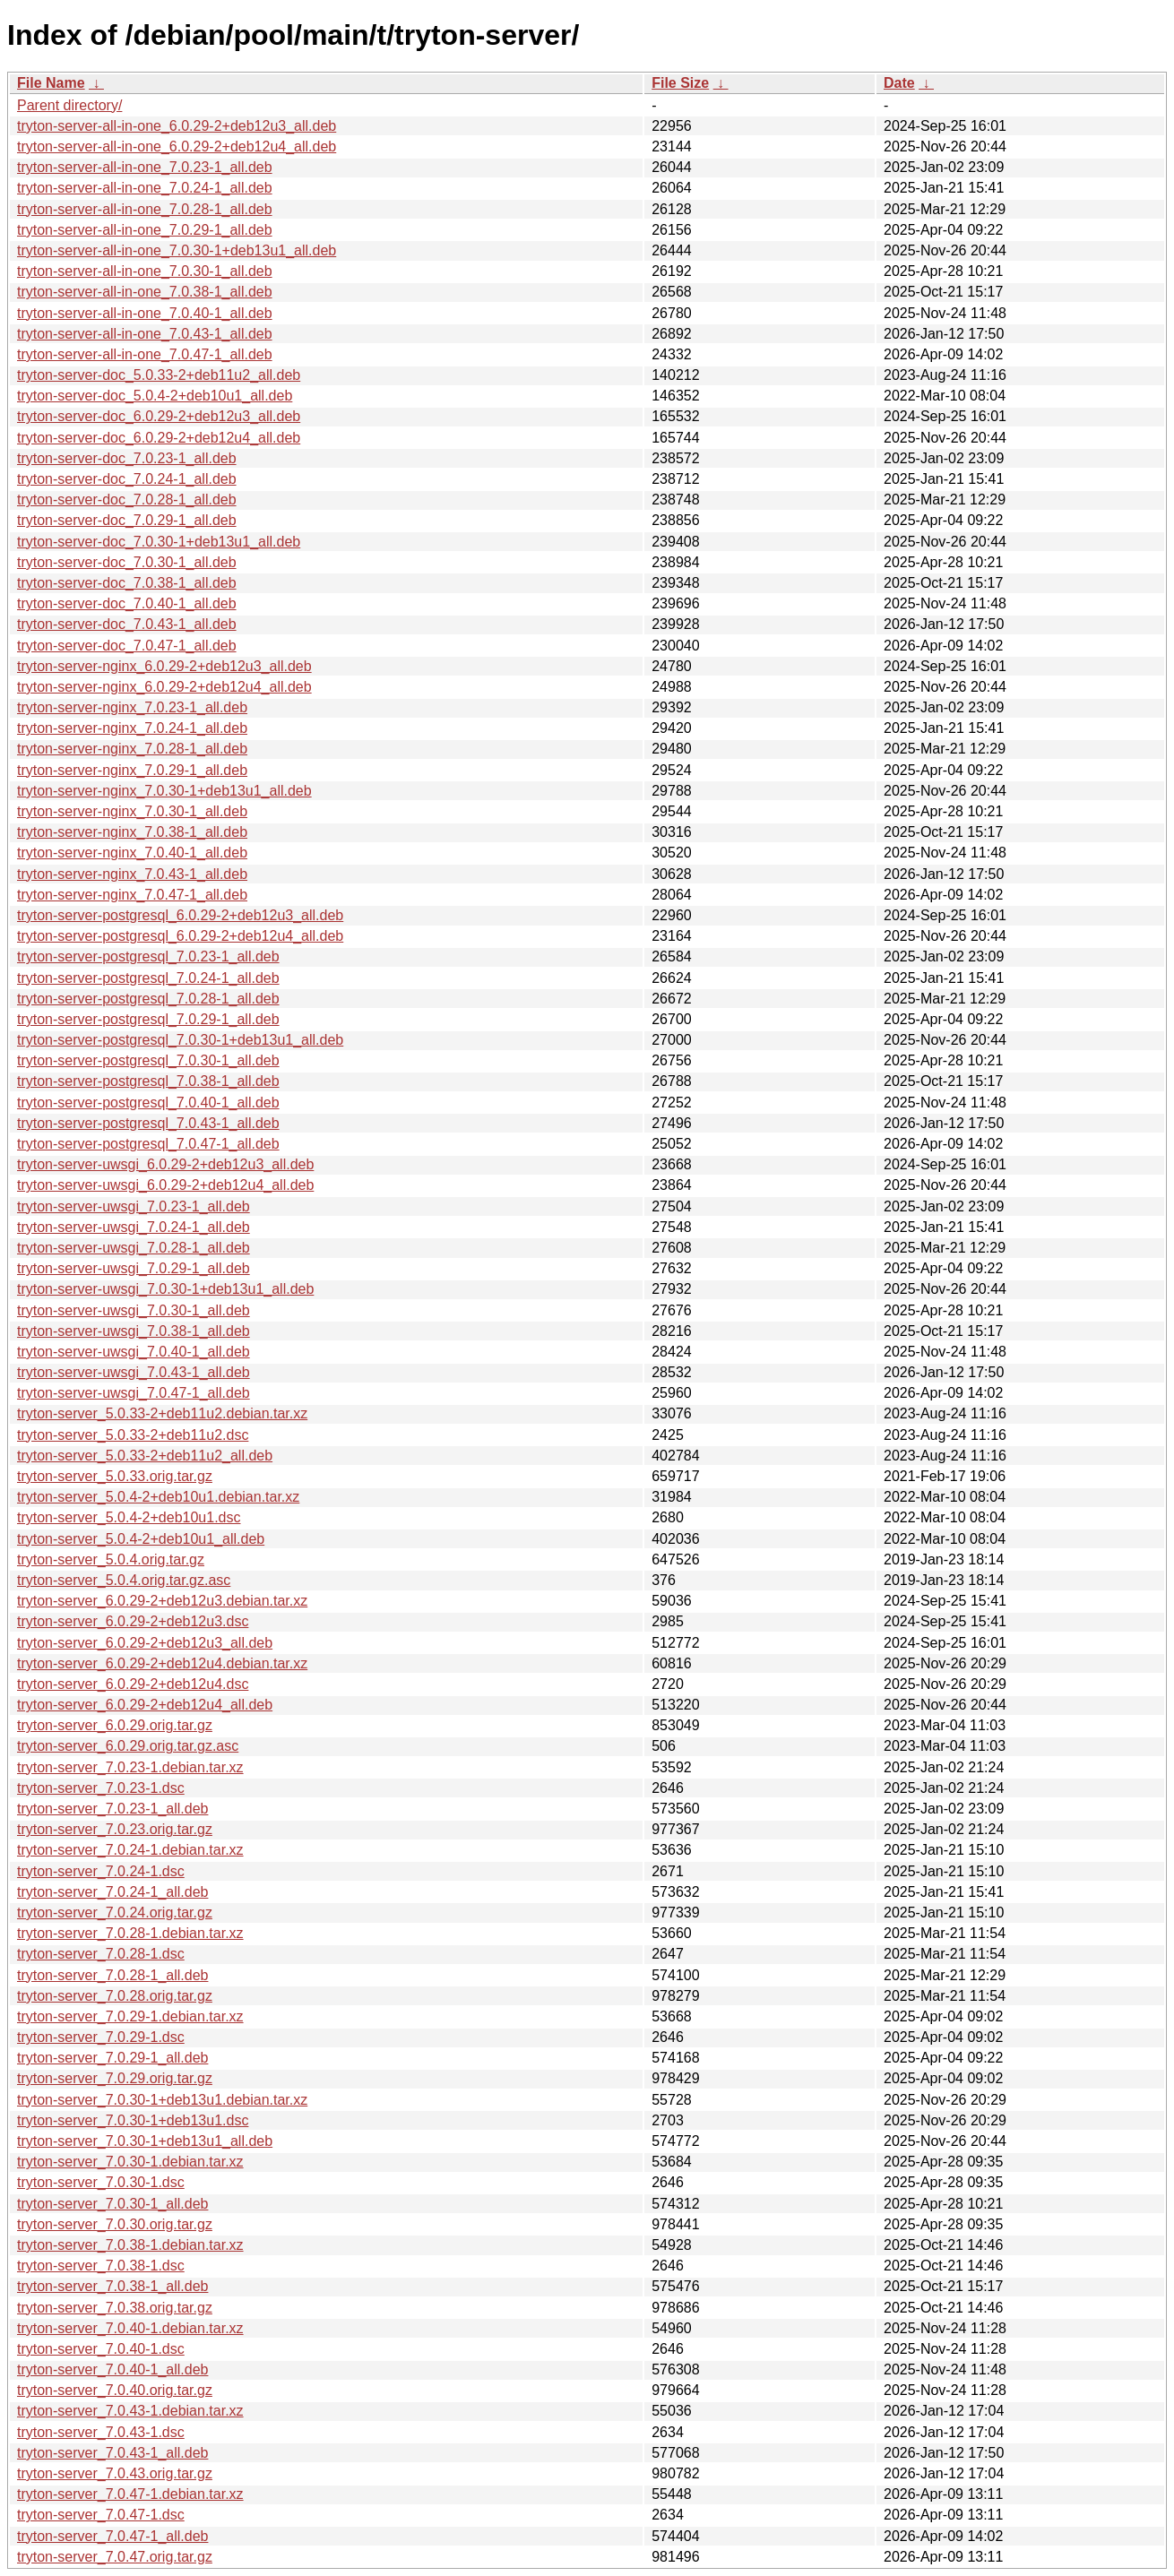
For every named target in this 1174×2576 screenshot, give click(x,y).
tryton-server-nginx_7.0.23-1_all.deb (132, 707)
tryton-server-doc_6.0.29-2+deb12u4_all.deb (158, 437)
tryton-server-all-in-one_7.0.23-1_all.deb (144, 167)
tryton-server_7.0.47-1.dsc (101, 2514)
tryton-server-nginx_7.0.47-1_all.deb (132, 894)
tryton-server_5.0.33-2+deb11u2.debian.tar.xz (162, 1413)
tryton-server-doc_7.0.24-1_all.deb (127, 479)
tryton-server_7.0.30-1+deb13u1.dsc (132, 2120)
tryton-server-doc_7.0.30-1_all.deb (127, 562)
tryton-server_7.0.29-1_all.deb (112, 2057)
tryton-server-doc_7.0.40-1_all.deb (127, 603)
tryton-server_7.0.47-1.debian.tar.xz (130, 2494)
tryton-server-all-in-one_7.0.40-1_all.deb (144, 313)
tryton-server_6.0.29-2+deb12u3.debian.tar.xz (162, 1600)
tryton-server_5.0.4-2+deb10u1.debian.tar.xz (158, 1496)
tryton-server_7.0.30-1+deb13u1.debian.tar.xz (162, 2099)
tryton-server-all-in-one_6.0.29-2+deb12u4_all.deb (176, 146)
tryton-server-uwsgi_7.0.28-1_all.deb (133, 1247)
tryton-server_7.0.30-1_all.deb (112, 2203)
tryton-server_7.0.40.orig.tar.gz (114, 2390)
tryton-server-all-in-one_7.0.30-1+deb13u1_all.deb (176, 250)
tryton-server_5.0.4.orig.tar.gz (110, 1559)
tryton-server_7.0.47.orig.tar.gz (114, 2556)
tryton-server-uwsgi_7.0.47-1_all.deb (133, 1392)
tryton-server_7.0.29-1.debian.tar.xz (130, 2016)
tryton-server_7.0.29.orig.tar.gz (114, 2078)
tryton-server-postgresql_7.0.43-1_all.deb (148, 1123)
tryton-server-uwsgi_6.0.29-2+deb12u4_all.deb (165, 1185)
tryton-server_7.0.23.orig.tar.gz (114, 1829)
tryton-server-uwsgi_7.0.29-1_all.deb (133, 1268)
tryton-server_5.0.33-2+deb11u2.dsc (132, 1435)
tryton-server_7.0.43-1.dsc (101, 2432)
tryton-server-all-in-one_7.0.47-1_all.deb (144, 354)
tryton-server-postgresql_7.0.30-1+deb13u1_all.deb (180, 1039)
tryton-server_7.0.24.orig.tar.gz (114, 1912)
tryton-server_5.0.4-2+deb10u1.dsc (128, 1517)
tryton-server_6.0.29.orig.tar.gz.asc (127, 1745)
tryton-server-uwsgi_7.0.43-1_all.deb (133, 1372)
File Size (680, 82)
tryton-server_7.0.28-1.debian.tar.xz (130, 1933)
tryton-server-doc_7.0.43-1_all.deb (127, 624)
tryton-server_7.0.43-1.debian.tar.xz (130, 2410)
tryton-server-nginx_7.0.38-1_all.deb (132, 832)
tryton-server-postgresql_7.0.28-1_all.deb (148, 998)
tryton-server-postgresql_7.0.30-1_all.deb (148, 1060)
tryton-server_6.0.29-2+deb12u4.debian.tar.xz (162, 1663)
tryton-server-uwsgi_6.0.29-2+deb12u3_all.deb (165, 1164)
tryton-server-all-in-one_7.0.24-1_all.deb (144, 187)
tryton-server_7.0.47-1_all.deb (112, 2536)
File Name (51, 82)
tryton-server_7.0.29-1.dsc (101, 2037)
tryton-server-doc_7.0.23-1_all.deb (127, 458)
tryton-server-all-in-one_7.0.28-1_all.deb (144, 209)
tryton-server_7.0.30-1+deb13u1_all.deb (144, 2141)
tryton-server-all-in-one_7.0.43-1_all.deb (144, 333)
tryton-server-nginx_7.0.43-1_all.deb (132, 874)
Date (899, 82)
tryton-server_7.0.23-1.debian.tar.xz (130, 1767)
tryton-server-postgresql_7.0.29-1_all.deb (148, 1019)
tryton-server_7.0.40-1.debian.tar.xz (130, 2328)
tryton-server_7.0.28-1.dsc (101, 1953)
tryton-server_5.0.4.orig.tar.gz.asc (123, 1580)
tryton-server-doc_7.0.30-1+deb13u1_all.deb (158, 541)
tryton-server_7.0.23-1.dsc (101, 1788)
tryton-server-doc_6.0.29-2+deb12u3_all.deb (158, 416)
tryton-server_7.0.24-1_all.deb (112, 1892)
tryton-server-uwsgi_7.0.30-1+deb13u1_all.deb (165, 1289)
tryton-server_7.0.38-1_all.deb (112, 2286)
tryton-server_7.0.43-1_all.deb (112, 2452)
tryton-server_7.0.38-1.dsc (101, 2265)
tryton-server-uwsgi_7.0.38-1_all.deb (133, 1331)
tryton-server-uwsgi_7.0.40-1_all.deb (133, 1351)
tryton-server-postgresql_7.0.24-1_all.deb (148, 978)
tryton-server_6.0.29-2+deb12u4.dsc (132, 1684)
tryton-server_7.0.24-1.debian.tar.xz (130, 1849)
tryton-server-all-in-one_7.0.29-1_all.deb (144, 229)
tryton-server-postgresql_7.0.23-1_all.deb (148, 956)
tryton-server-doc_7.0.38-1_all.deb (127, 582)
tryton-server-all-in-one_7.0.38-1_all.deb (144, 291)
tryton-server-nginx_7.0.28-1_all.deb (132, 748)
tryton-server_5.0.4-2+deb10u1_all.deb (140, 1538)
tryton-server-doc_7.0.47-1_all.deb (127, 645)
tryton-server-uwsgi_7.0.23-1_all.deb (133, 1206)
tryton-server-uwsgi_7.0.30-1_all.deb (133, 1310)
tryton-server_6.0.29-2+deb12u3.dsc (132, 1621)
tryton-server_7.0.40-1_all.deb (112, 2369)
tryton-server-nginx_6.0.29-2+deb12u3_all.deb (164, 666)
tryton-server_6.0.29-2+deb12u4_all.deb (144, 1704)
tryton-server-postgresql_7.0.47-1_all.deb (148, 1143)
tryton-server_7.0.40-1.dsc (101, 2348)
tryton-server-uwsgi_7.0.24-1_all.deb (133, 1227)
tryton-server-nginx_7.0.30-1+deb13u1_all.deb (164, 790)
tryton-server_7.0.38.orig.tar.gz (114, 2307)
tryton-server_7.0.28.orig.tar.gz (114, 1995)
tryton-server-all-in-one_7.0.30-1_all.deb (144, 271)
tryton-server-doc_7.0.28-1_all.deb (127, 499)
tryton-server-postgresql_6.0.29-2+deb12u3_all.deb (180, 915)
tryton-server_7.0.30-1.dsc (101, 2182)
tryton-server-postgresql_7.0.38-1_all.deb (148, 1081)
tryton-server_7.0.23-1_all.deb (112, 1808)
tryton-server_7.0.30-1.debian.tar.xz (130, 2161)
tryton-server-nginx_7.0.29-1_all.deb (132, 770)
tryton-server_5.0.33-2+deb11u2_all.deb (144, 1455)
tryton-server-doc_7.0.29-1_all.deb (127, 520)
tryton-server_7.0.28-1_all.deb (112, 1975)
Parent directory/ (69, 105)
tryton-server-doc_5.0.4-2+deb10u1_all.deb (154, 395)
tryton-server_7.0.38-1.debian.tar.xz (130, 2245)
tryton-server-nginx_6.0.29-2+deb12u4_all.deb (164, 686)
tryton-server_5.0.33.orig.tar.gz (114, 1476)
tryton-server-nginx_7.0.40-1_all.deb (132, 852)
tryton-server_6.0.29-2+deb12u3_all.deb (144, 1642)
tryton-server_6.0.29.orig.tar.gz (114, 1725)
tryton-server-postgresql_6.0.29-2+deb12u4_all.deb (180, 935)
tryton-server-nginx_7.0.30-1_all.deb (132, 811)
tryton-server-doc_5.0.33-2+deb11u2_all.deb (158, 375)
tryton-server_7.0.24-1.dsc (101, 1871)
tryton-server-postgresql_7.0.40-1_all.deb (148, 1102)
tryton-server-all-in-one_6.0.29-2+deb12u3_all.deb (176, 126)
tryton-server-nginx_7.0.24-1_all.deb (132, 728)
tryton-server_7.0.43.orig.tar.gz (114, 2473)
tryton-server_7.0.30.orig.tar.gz (114, 2224)
